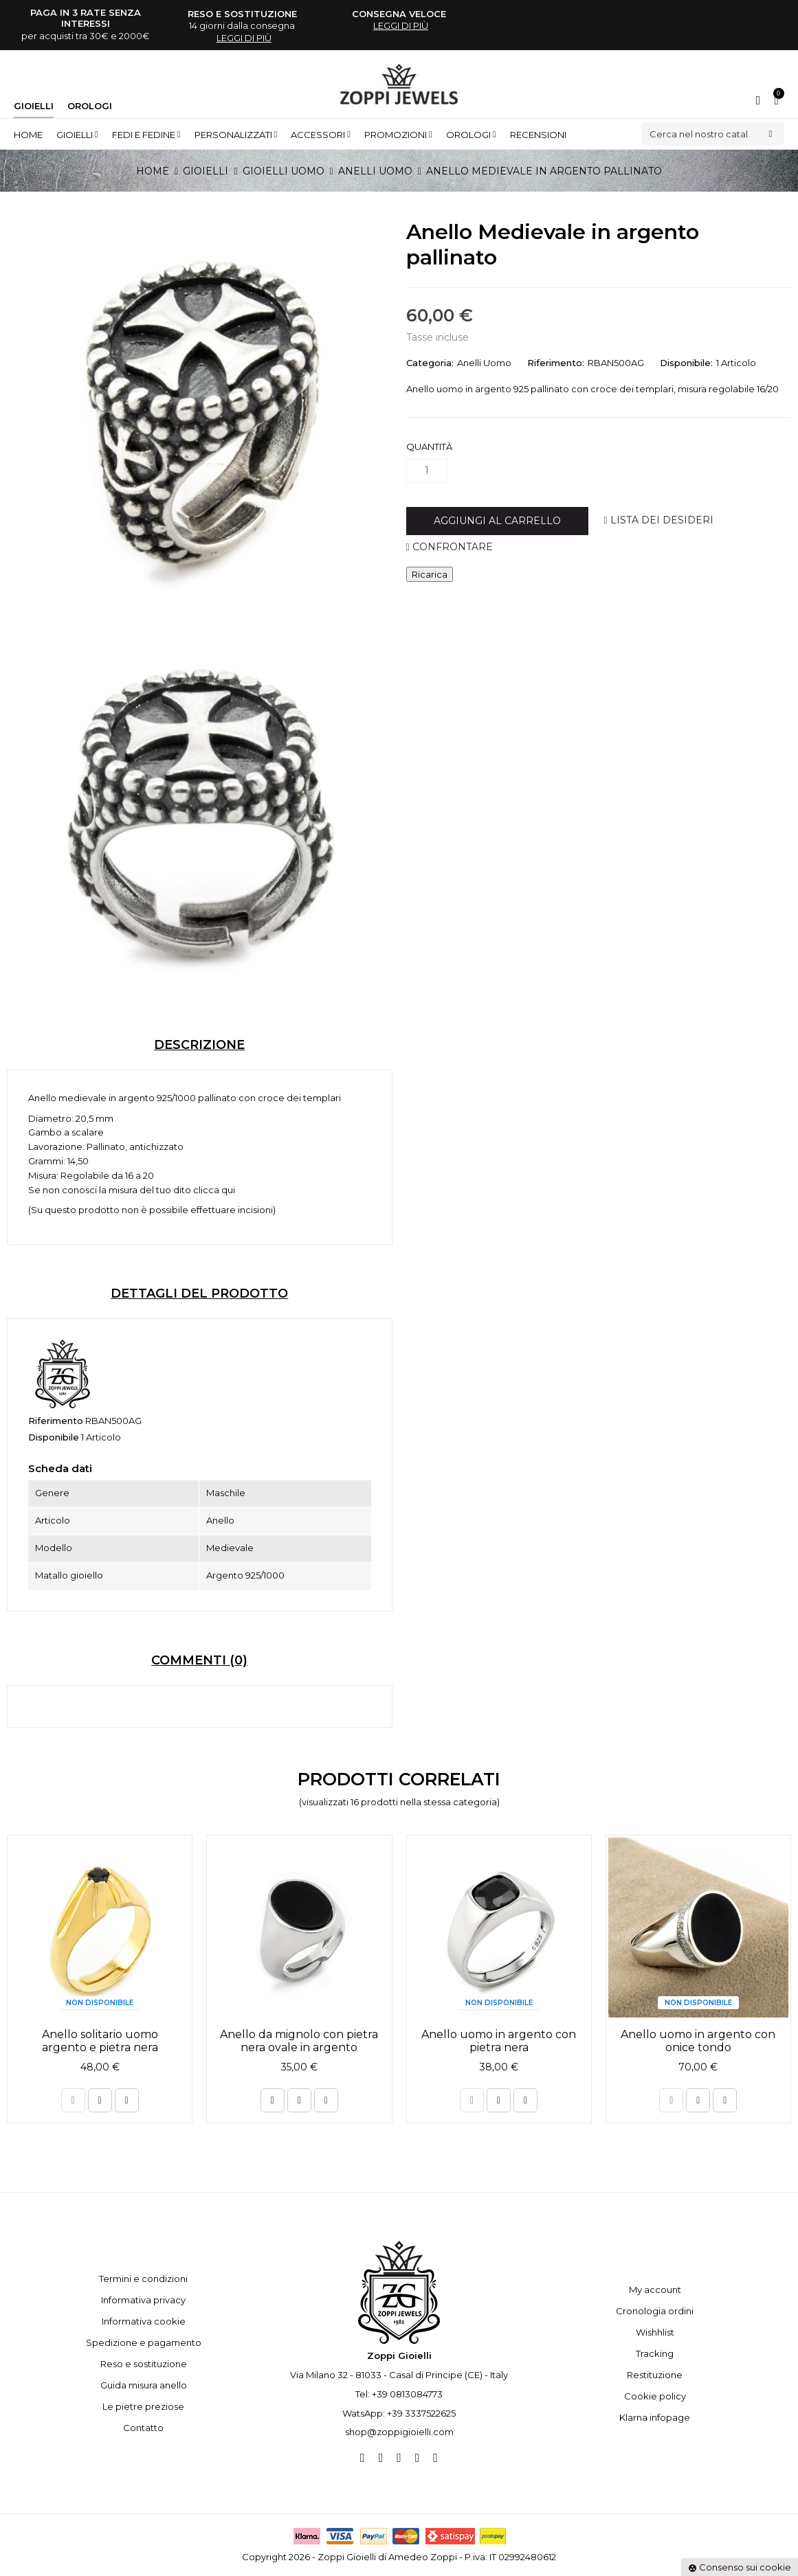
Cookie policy (655, 2396)
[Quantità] (426, 471)
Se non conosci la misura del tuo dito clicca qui (131, 1189)
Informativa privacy (143, 2299)
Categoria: (430, 362)
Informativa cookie (144, 2321)
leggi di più (244, 37)
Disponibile (53, 1437)
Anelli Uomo (484, 362)
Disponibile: (686, 362)
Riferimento (55, 1420)
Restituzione (655, 2374)
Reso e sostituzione (143, 2363)
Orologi (89, 105)
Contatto (143, 2427)
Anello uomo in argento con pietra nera (498, 2041)
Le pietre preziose (143, 2406)
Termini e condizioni (143, 2278)
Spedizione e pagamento (143, 2342)
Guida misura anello (143, 2385)
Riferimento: (555, 362)
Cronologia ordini (655, 2310)
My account (655, 2289)
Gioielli (34, 105)
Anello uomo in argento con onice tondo (698, 2041)
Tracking (655, 2353)
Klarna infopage (654, 2417)
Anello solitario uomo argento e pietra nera (100, 2041)
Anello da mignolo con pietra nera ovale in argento (299, 2041)
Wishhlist (655, 2332)
